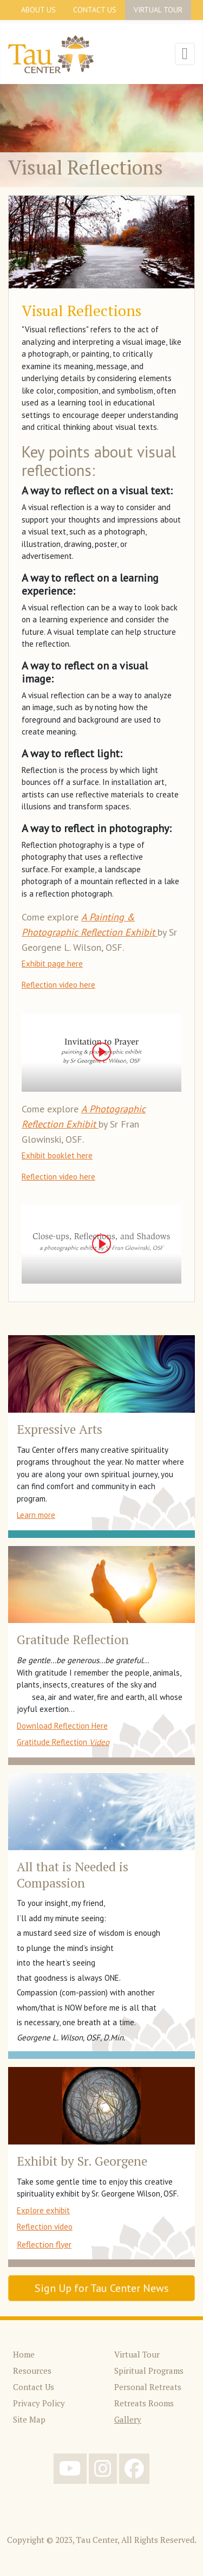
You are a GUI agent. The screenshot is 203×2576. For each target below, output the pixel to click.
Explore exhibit (43, 2210)
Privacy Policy (39, 2403)
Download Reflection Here (62, 1726)
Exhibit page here (52, 963)
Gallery (127, 2419)
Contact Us (94, 10)
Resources (32, 2370)
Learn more (36, 1515)
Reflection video (45, 2226)
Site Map (29, 2419)
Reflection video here (58, 985)
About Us (38, 10)
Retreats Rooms (144, 2403)
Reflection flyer (44, 2244)
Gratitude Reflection (63, 1742)
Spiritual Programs (149, 2370)
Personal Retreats (147, 2386)
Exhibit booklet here (57, 1155)
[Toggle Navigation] (185, 54)
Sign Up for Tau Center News (102, 2288)
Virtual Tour (158, 10)
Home (24, 2354)
